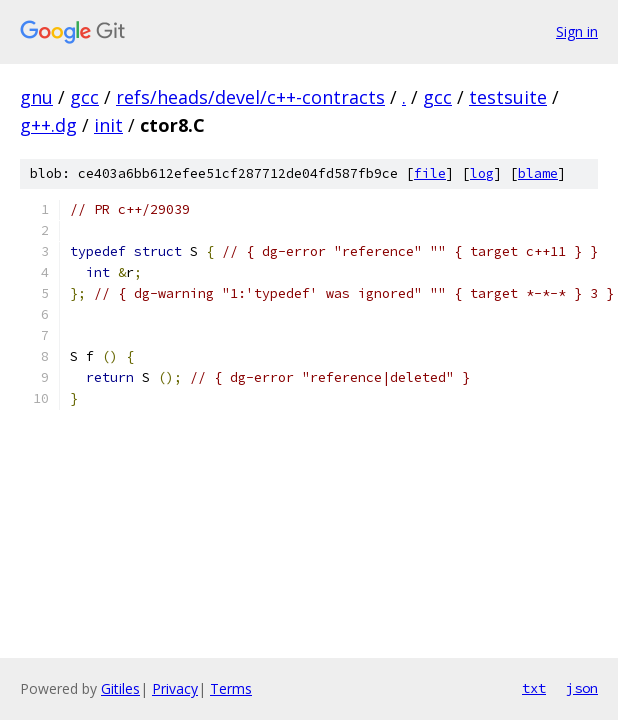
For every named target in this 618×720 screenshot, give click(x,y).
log (482, 173)
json (582, 688)
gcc (84, 97)
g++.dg (48, 125)
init (108, 125)
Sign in (577, 31)
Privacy (175, 688)
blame (538, 173)
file (430, 173)
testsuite (508, 97)
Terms (231, 688)
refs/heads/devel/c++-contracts (250, 97)
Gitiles (120, 688)
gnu (36, 97)
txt (534, 688)
